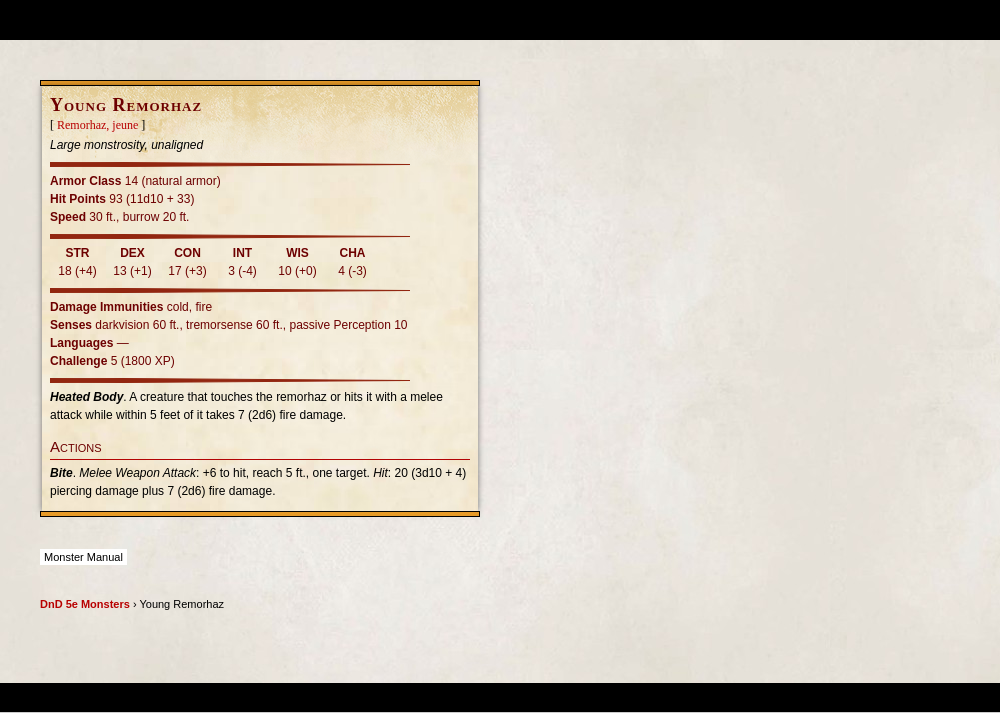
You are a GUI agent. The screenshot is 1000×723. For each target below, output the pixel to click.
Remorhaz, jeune (97, 125)
